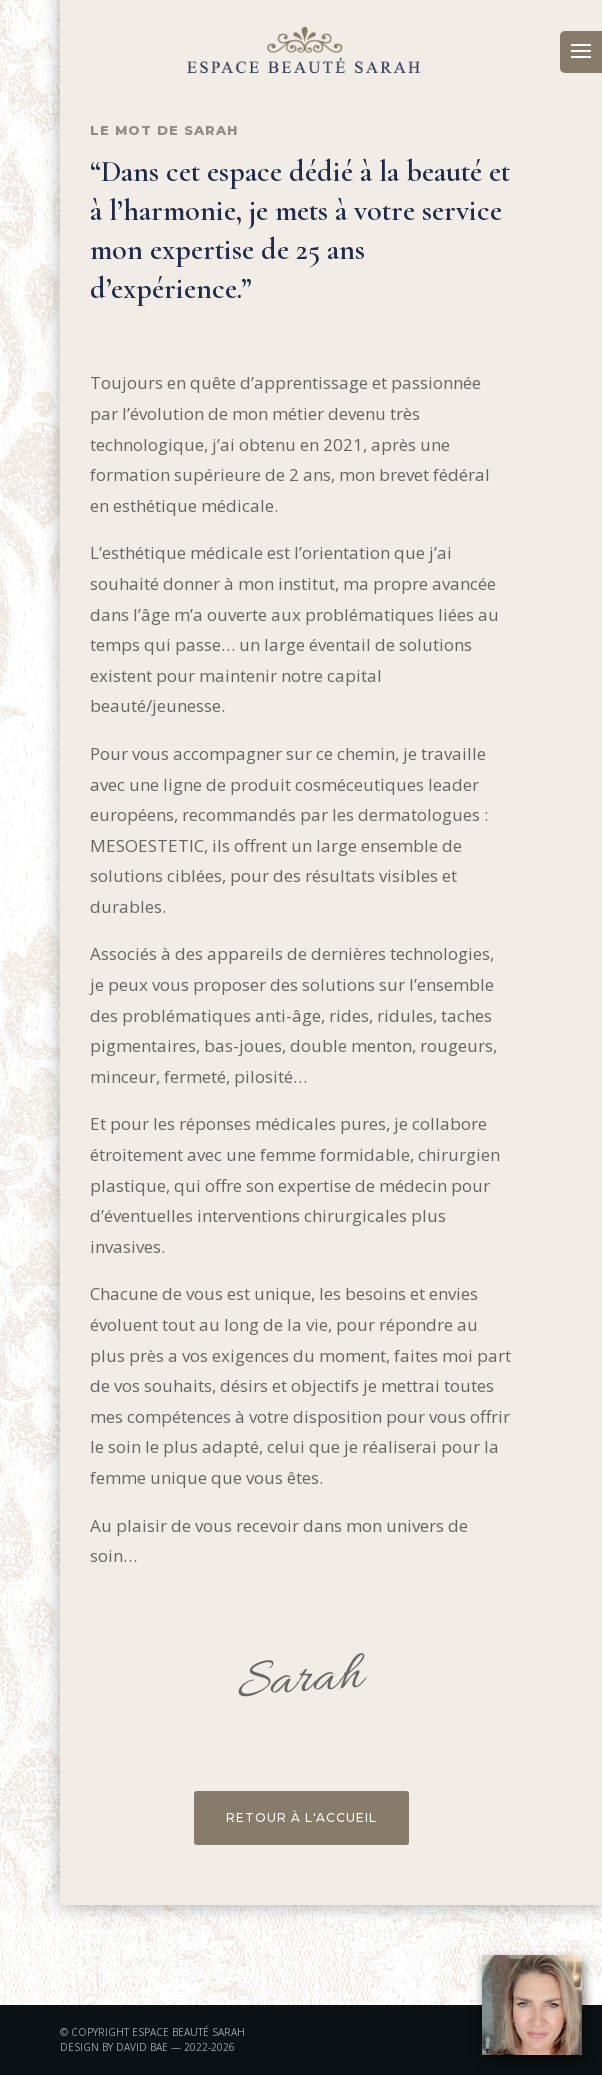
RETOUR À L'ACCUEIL (301, 1817)
